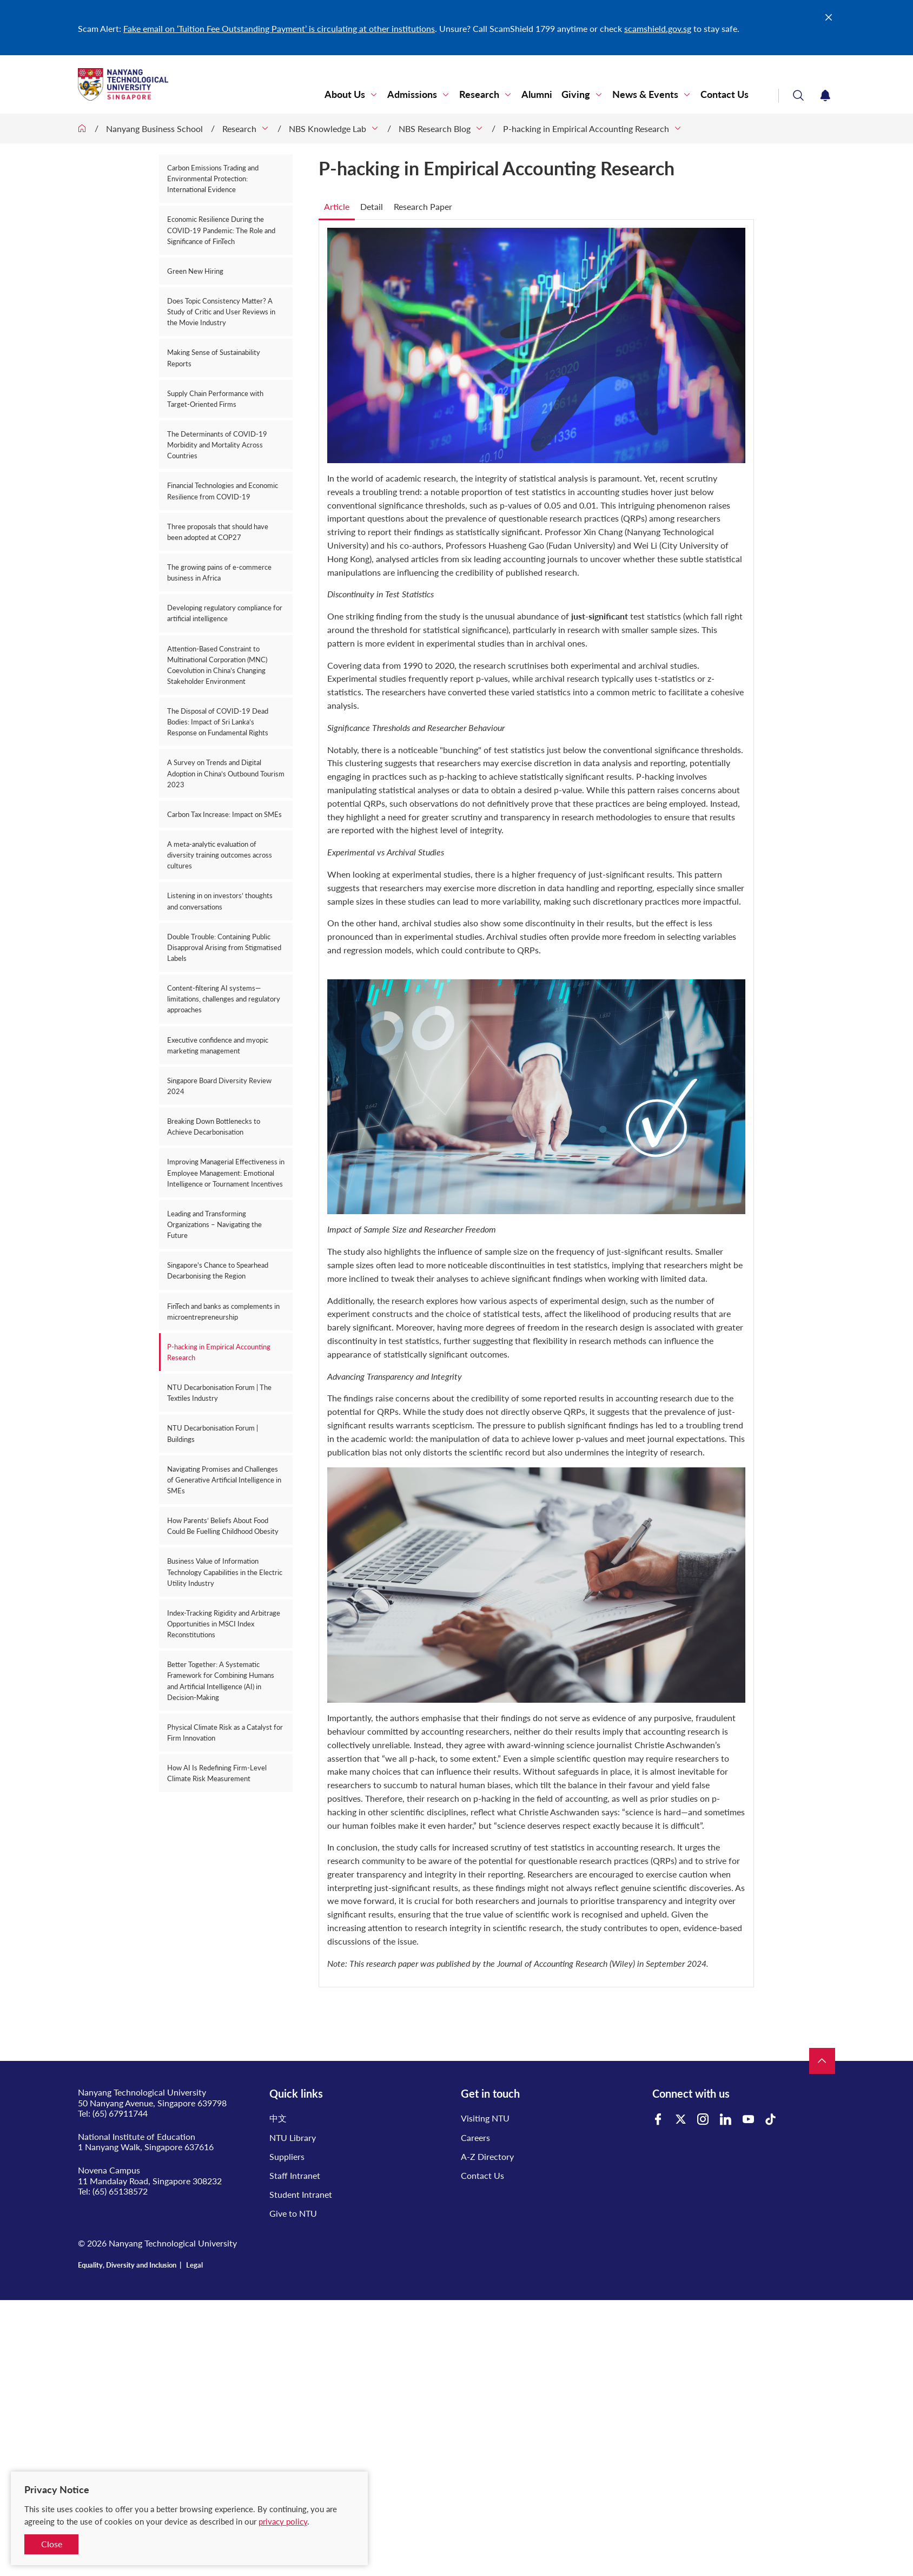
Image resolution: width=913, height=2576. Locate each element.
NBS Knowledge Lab (327, 128)
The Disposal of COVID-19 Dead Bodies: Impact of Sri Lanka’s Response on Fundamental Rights (217, 722)
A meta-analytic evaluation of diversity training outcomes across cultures (219, 855)
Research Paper (423, 206)
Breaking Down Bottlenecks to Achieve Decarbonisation (213, 1126)
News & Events (645, 94)
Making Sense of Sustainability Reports (213, 357)
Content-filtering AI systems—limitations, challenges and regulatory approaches (223, 999)
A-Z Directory (487, 2156)
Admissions (412, 94)
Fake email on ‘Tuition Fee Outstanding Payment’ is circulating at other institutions (279, 28)
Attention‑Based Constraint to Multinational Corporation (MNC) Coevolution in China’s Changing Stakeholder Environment (217, 665)
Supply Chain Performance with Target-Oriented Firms (215, 399)
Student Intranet (300, 2194)
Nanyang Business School (154, 128)
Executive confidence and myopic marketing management (217, 1045)
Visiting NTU (485, 2118)
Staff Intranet (294, 2175)
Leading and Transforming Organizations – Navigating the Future (214, 1224)
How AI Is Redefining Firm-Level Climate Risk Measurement (217, 1773)
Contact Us (724, 94)
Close (51, 2544)
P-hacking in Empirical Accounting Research (586, 128)
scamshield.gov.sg (657, 28)
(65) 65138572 (120, 2191)
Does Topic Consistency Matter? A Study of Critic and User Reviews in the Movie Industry (221, 312)
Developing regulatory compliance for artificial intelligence (224, 613)
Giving (575, 94)
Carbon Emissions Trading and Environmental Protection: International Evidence (213, 178)
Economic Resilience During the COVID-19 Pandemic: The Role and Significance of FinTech (221, 230)
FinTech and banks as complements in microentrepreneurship (223, 1311)
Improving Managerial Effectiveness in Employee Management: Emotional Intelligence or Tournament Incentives (226, 1172)
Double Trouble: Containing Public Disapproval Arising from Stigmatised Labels (224, 947)
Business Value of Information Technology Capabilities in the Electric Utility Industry (224, 1572)
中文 (278, 2118)
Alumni (536, 94)
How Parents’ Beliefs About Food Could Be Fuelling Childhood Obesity (223, 1526)
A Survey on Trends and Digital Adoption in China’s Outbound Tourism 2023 (226, 773)
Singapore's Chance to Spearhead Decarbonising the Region (217, 1270)
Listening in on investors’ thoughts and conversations (220, 901)
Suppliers (287, 2156)
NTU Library (292, 2137)
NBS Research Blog (435, 128)
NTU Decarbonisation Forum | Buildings (212, 1433)
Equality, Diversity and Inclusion (127, 2265)
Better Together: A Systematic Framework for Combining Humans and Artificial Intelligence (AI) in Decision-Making (220, 1680)
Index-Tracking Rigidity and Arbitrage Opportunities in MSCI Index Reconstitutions (223, 1624)
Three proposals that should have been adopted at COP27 (217, 532)
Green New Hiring (195, 271)
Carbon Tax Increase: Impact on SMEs (224, 814)
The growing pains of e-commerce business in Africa (219, 572)
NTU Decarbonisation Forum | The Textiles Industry (219, 1392)
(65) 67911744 (120, 2113)
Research (479, 94)
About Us (345, 94)
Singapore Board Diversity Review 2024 (219, 1086)
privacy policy (283, 2521)
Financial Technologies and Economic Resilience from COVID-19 (222, 490)
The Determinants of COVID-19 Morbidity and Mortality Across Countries (217, 445)
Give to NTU (293, 2213)
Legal (194, 2265)
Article (336, 206)
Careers (475, 2137)
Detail (371, 206)
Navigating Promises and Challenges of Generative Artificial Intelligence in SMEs (224, 1480)
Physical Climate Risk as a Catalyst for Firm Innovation (225, 1732)
